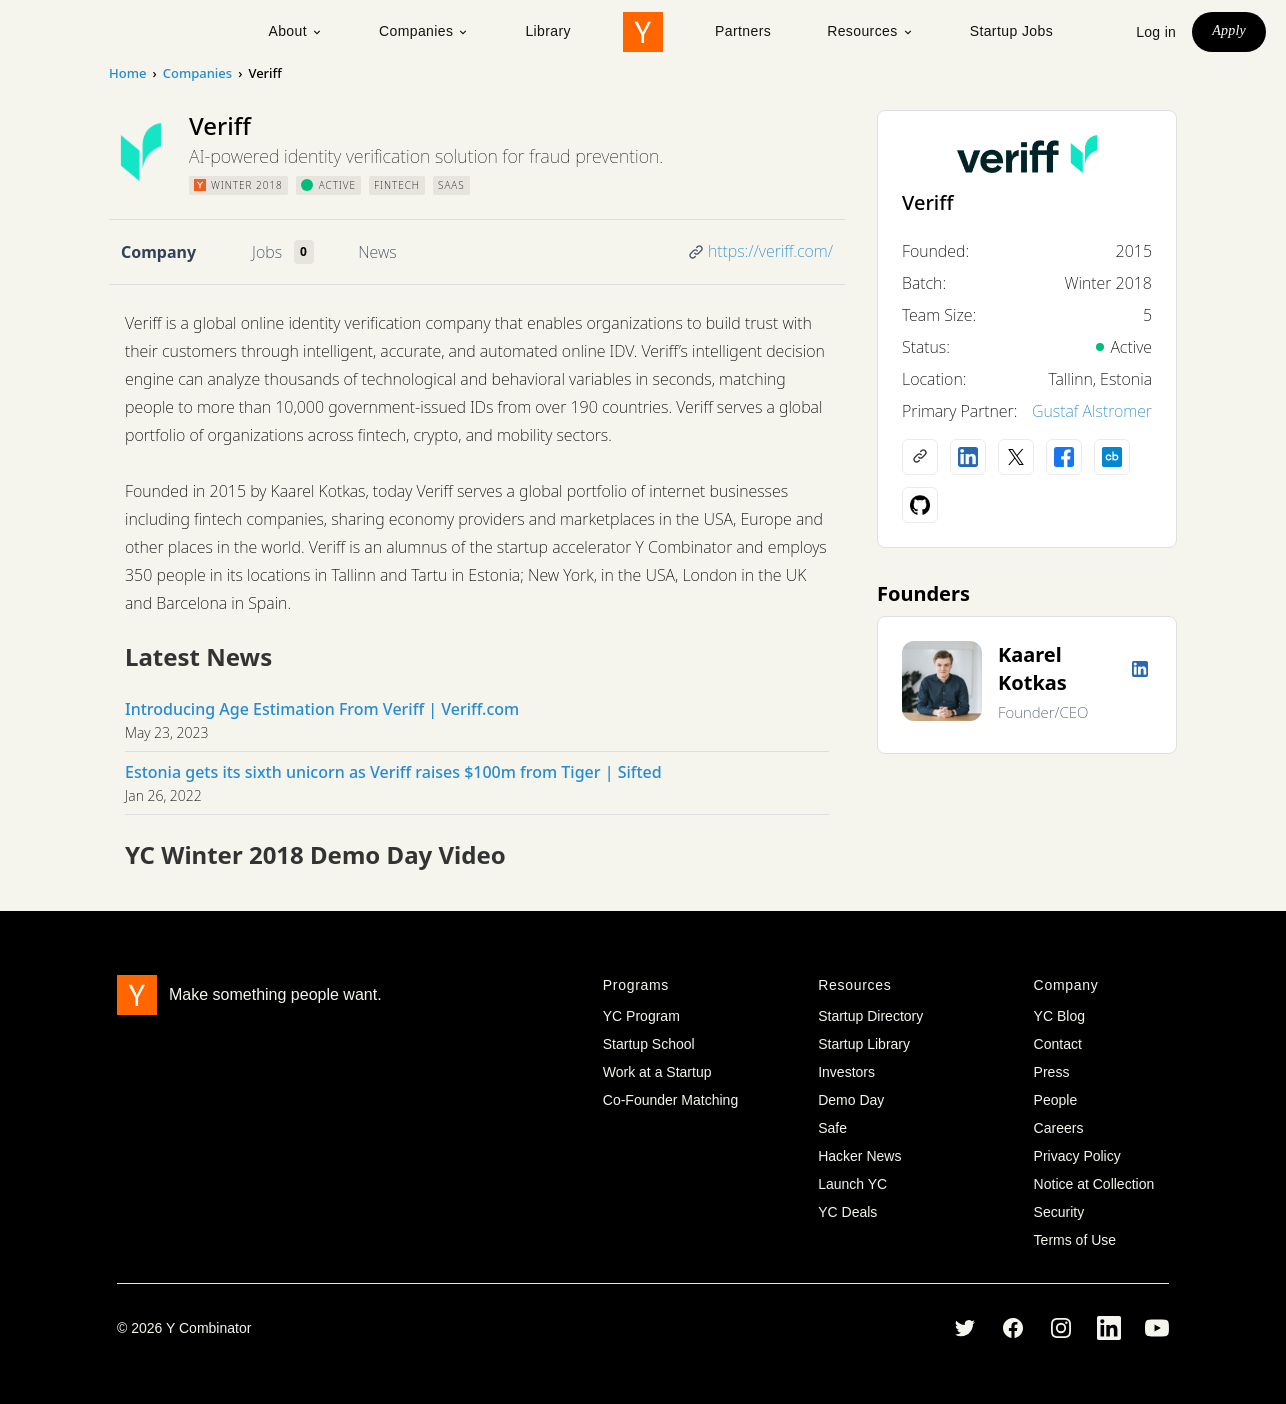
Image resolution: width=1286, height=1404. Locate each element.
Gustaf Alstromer (1092, 411)
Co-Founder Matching (670, 1100)
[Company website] (920, 457)
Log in (1156, 32)
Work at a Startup (657, 1072)
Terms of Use (1075, 1240)
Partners (743, 31)
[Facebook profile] (1064, 457)
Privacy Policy (1077, 1156)
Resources (870, 31)
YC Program (641, 1016)
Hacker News (859, 1156)
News (377, 252)
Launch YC (852, 1184)
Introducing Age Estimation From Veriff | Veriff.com (322, 709)
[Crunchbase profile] (1112, 457)
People (1056, 1100)
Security (1059, 1212)
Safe (832, 1128)
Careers (1059, 1128)
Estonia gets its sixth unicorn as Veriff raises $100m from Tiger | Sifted (393, 772)
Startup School (649, 1044)
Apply (1229, 30)
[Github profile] (920, 505)
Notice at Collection (1094, 1184)
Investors (846, 1072)
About (295, 31)
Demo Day (851, 1100)
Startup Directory (870, 1016)
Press (1052, 1072)
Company (158, 252)
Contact (1058, 1044)
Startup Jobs (1011, 31)
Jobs (267, 252)
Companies (424, 31)
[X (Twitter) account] (1016, 457)
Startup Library (864, 1044)
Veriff (928, 202)
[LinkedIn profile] (968, 457)
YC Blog (1059, 1016)
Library (548, 31)
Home (127, 73)
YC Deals (847, 1212)
